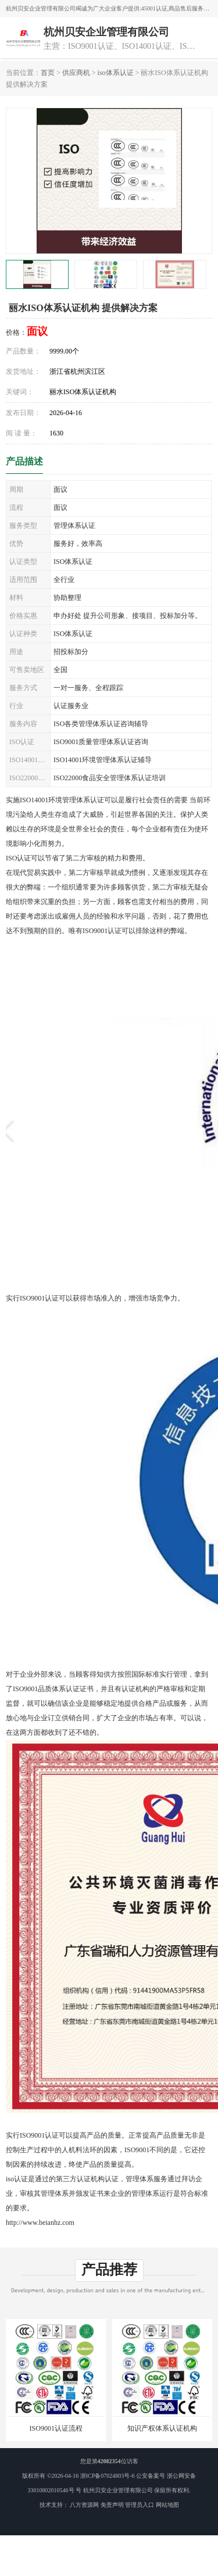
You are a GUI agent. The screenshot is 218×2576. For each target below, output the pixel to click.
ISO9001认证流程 (56, 2428)
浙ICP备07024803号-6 (107, 2476)
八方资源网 (84, 2505)
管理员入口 (139, 2505)
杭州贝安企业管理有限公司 (118, 2490)
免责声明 (112, 2505)
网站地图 (167, 2505)
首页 (48, 73)
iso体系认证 (116, 73)
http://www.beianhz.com (40, 2222)
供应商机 (76, 73)
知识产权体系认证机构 (162, 2428)
